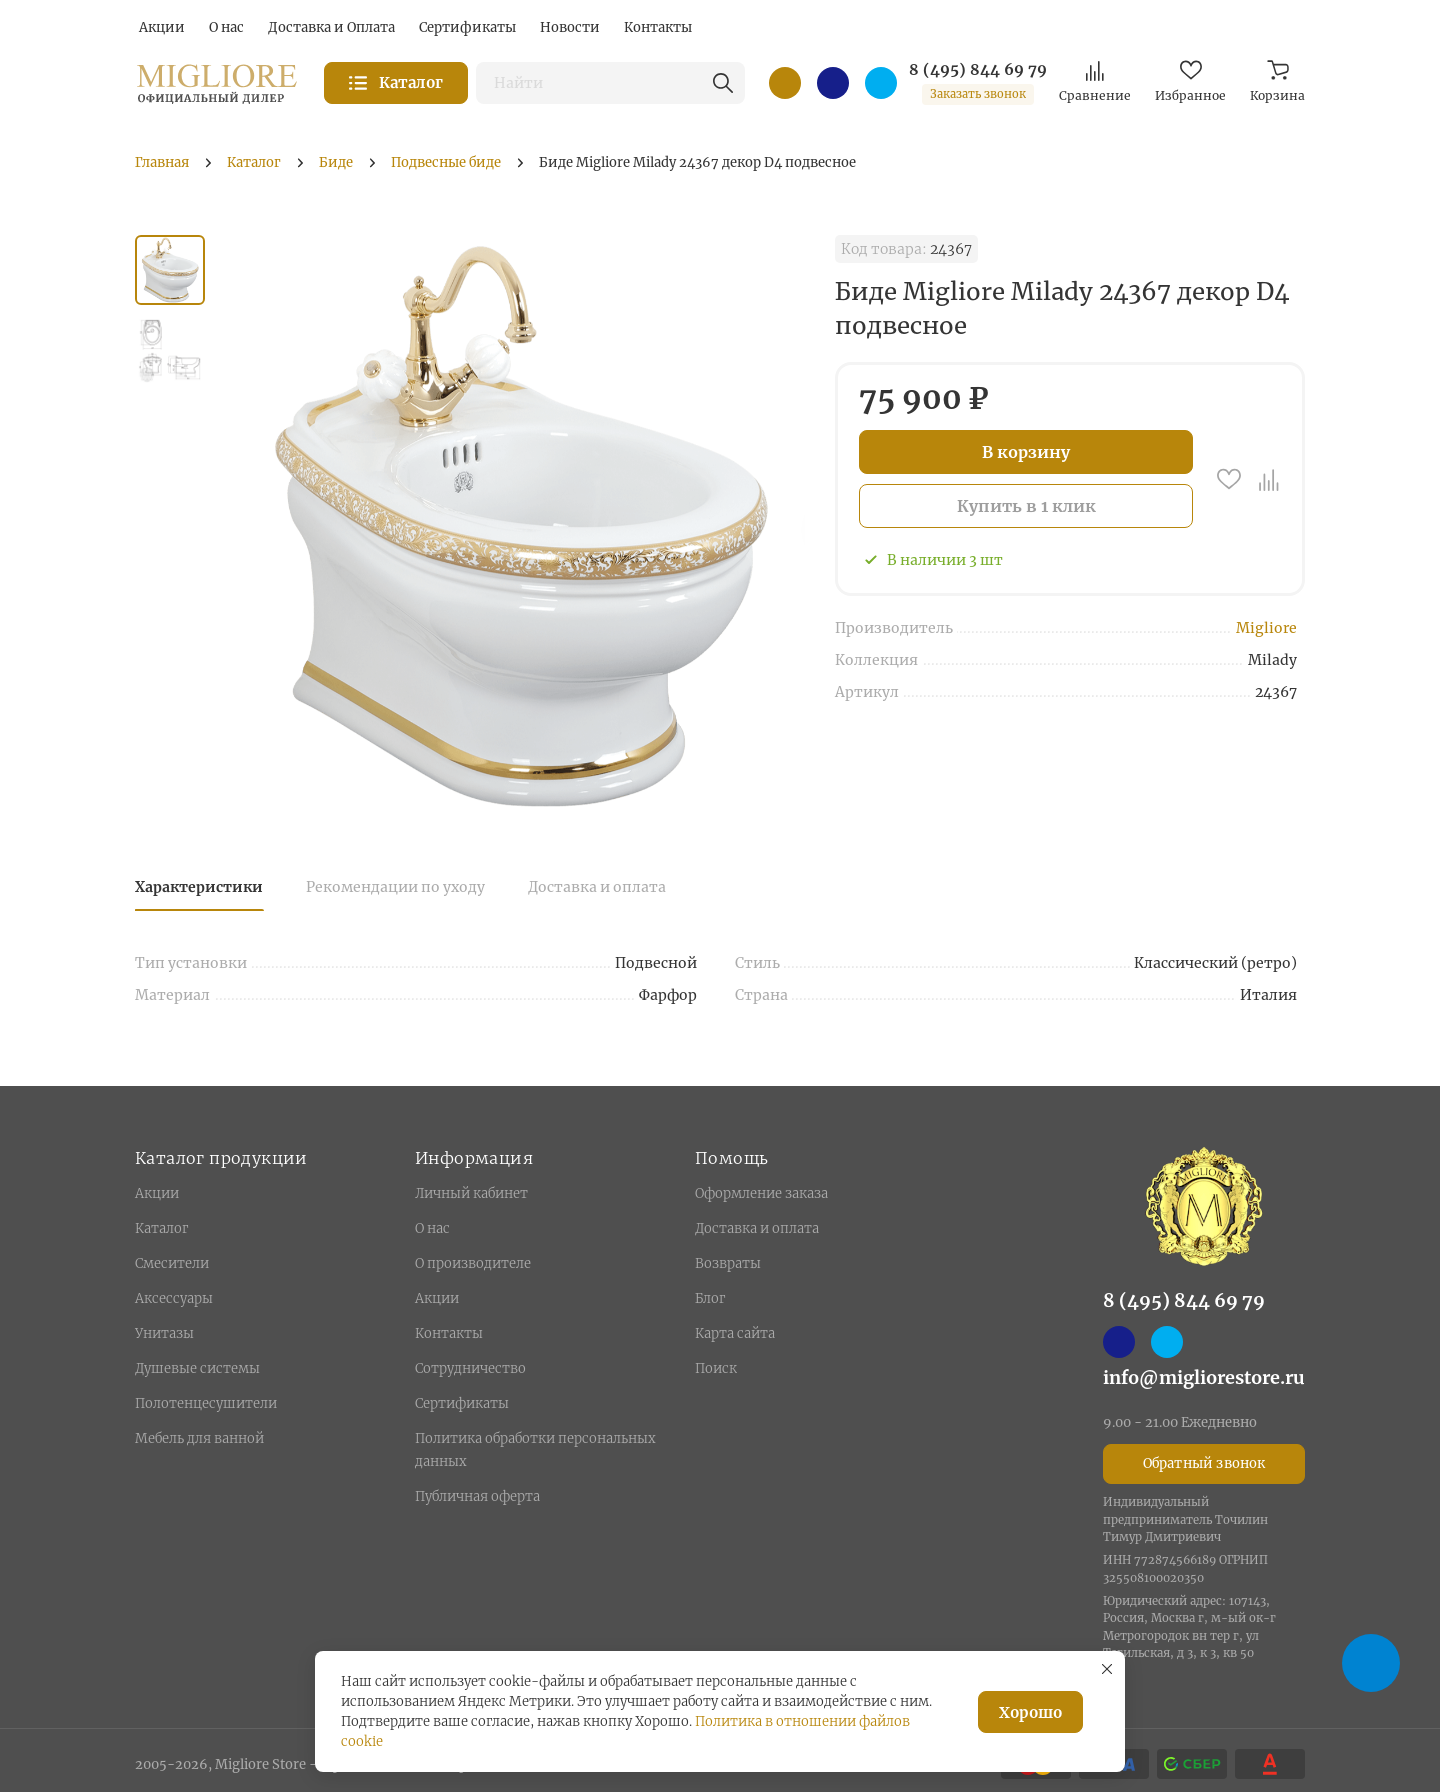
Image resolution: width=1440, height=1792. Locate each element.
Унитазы (164, 1333)
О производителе (473, 1263)
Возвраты (728, 1263)
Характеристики (199, 887)
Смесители (172, 1263)
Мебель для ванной (199, 1438)
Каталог (161, 1228)
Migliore (1266, 628)
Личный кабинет (471, 1193)
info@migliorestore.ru (1204, 1377)
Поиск (716, 1368)
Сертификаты (462, 1403)
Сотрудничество (470, 1368)
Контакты (449, 1333)
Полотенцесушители (206, 1403)
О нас (432, 1228)
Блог (710, 1298)
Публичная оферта (477, 1496)
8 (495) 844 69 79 (978, 70)
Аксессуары (174, 1298)
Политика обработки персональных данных (535, 1450)
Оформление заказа (761, 1193)
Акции (157, 1193)
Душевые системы (197, 1368)
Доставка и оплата (597, 887)
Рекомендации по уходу (395, 887)
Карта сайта (735, 1333)
